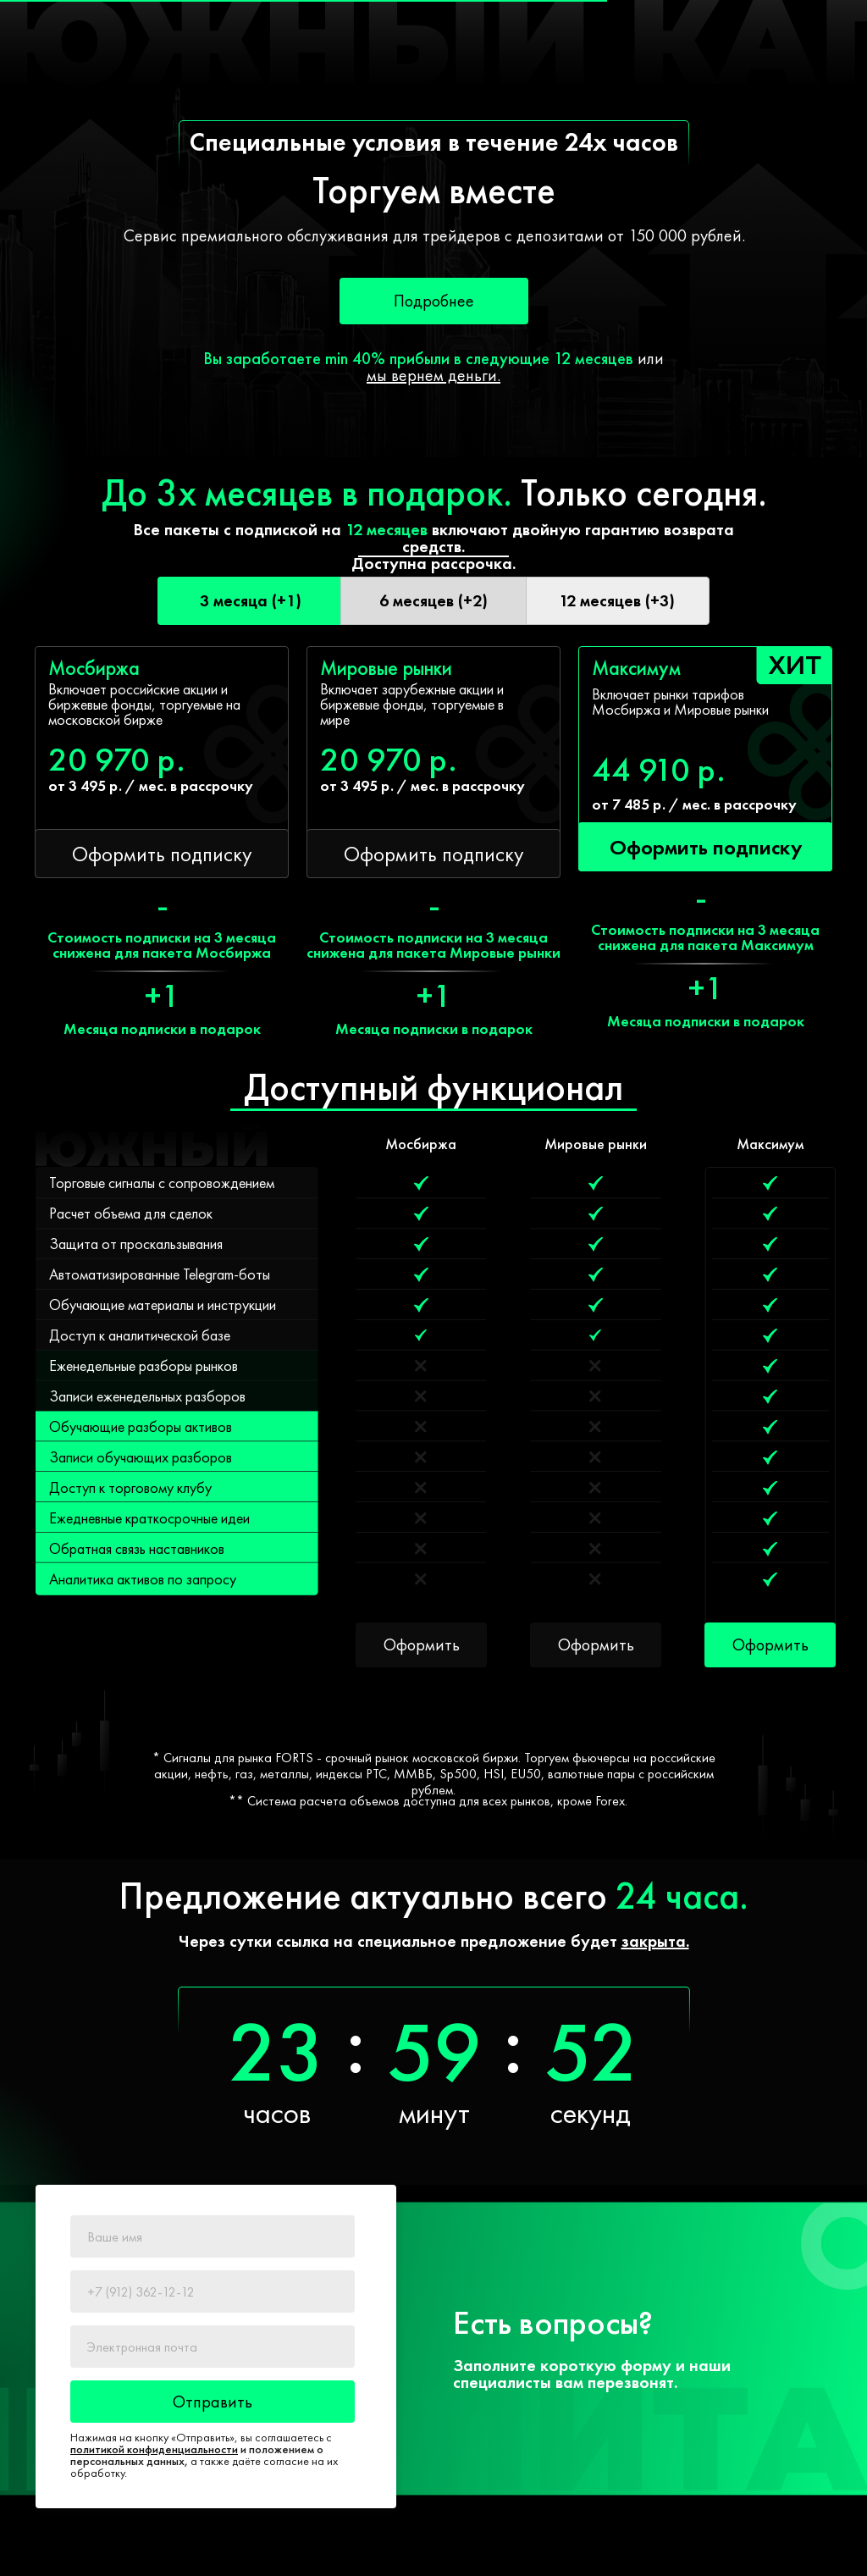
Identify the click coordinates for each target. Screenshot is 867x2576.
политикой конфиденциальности (154, 2449)
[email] (212, 2346)
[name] (212, 2236)
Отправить (212, 2402)
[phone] (212, 2291)
